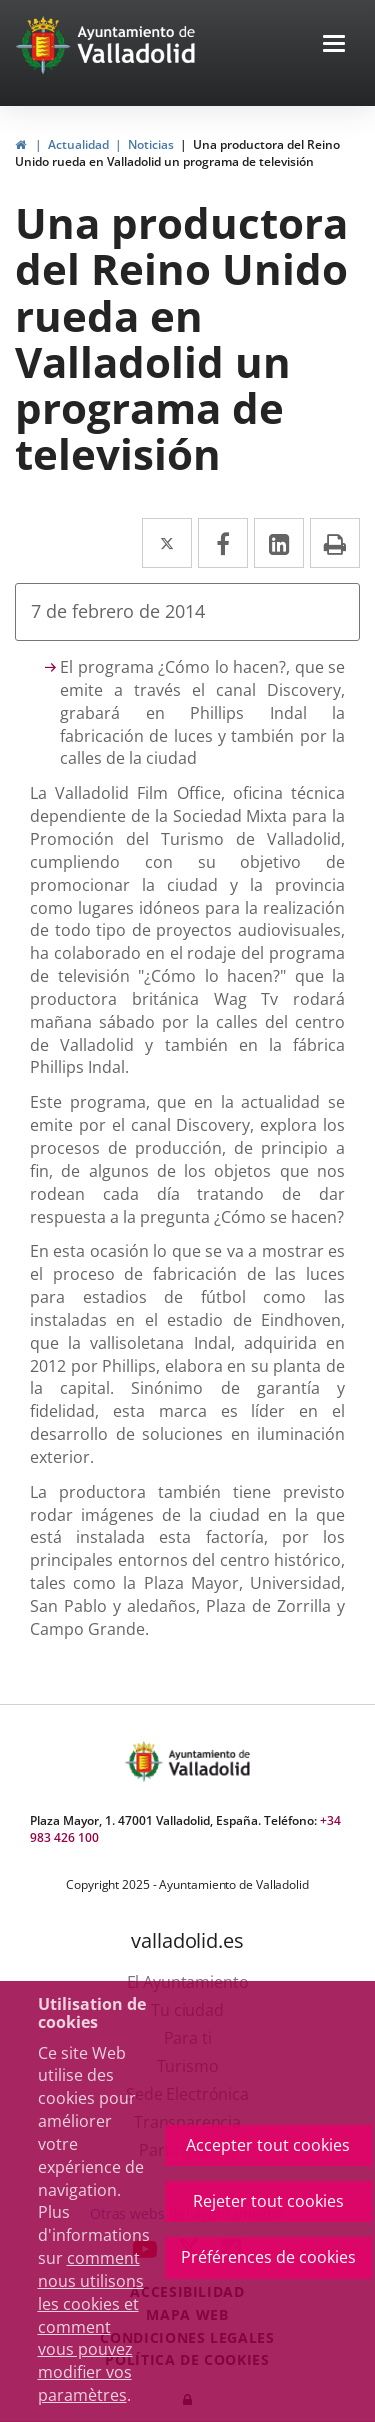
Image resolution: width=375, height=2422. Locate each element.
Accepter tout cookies (268, 2145)
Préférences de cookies (268, 2257)
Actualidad (78, 144)
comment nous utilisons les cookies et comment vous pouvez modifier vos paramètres (91, 2326)
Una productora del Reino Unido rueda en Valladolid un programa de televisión (177, 153)
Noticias (151, 144)
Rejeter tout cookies (268, 2201)
